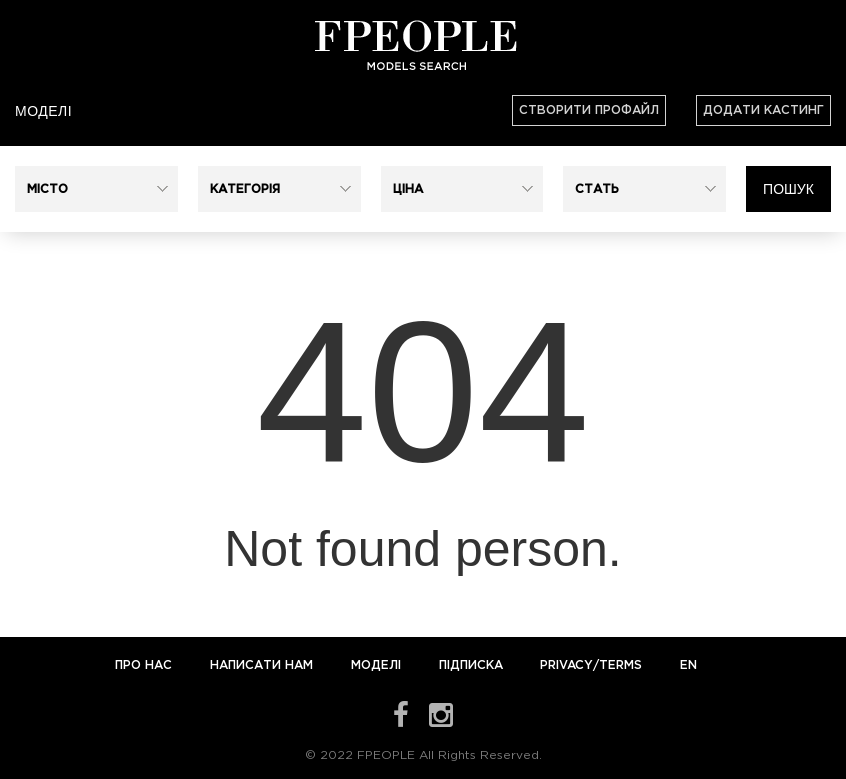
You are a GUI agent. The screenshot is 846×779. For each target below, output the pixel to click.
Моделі (43, 111)
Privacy (566, 665)
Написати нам (263, 665)
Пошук (788, 189)
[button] (96, 189)
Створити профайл (589, 110)
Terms (620, 665)
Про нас (145, 665)
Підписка (471, 665)
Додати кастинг (763, 110)
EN (688, 665)
